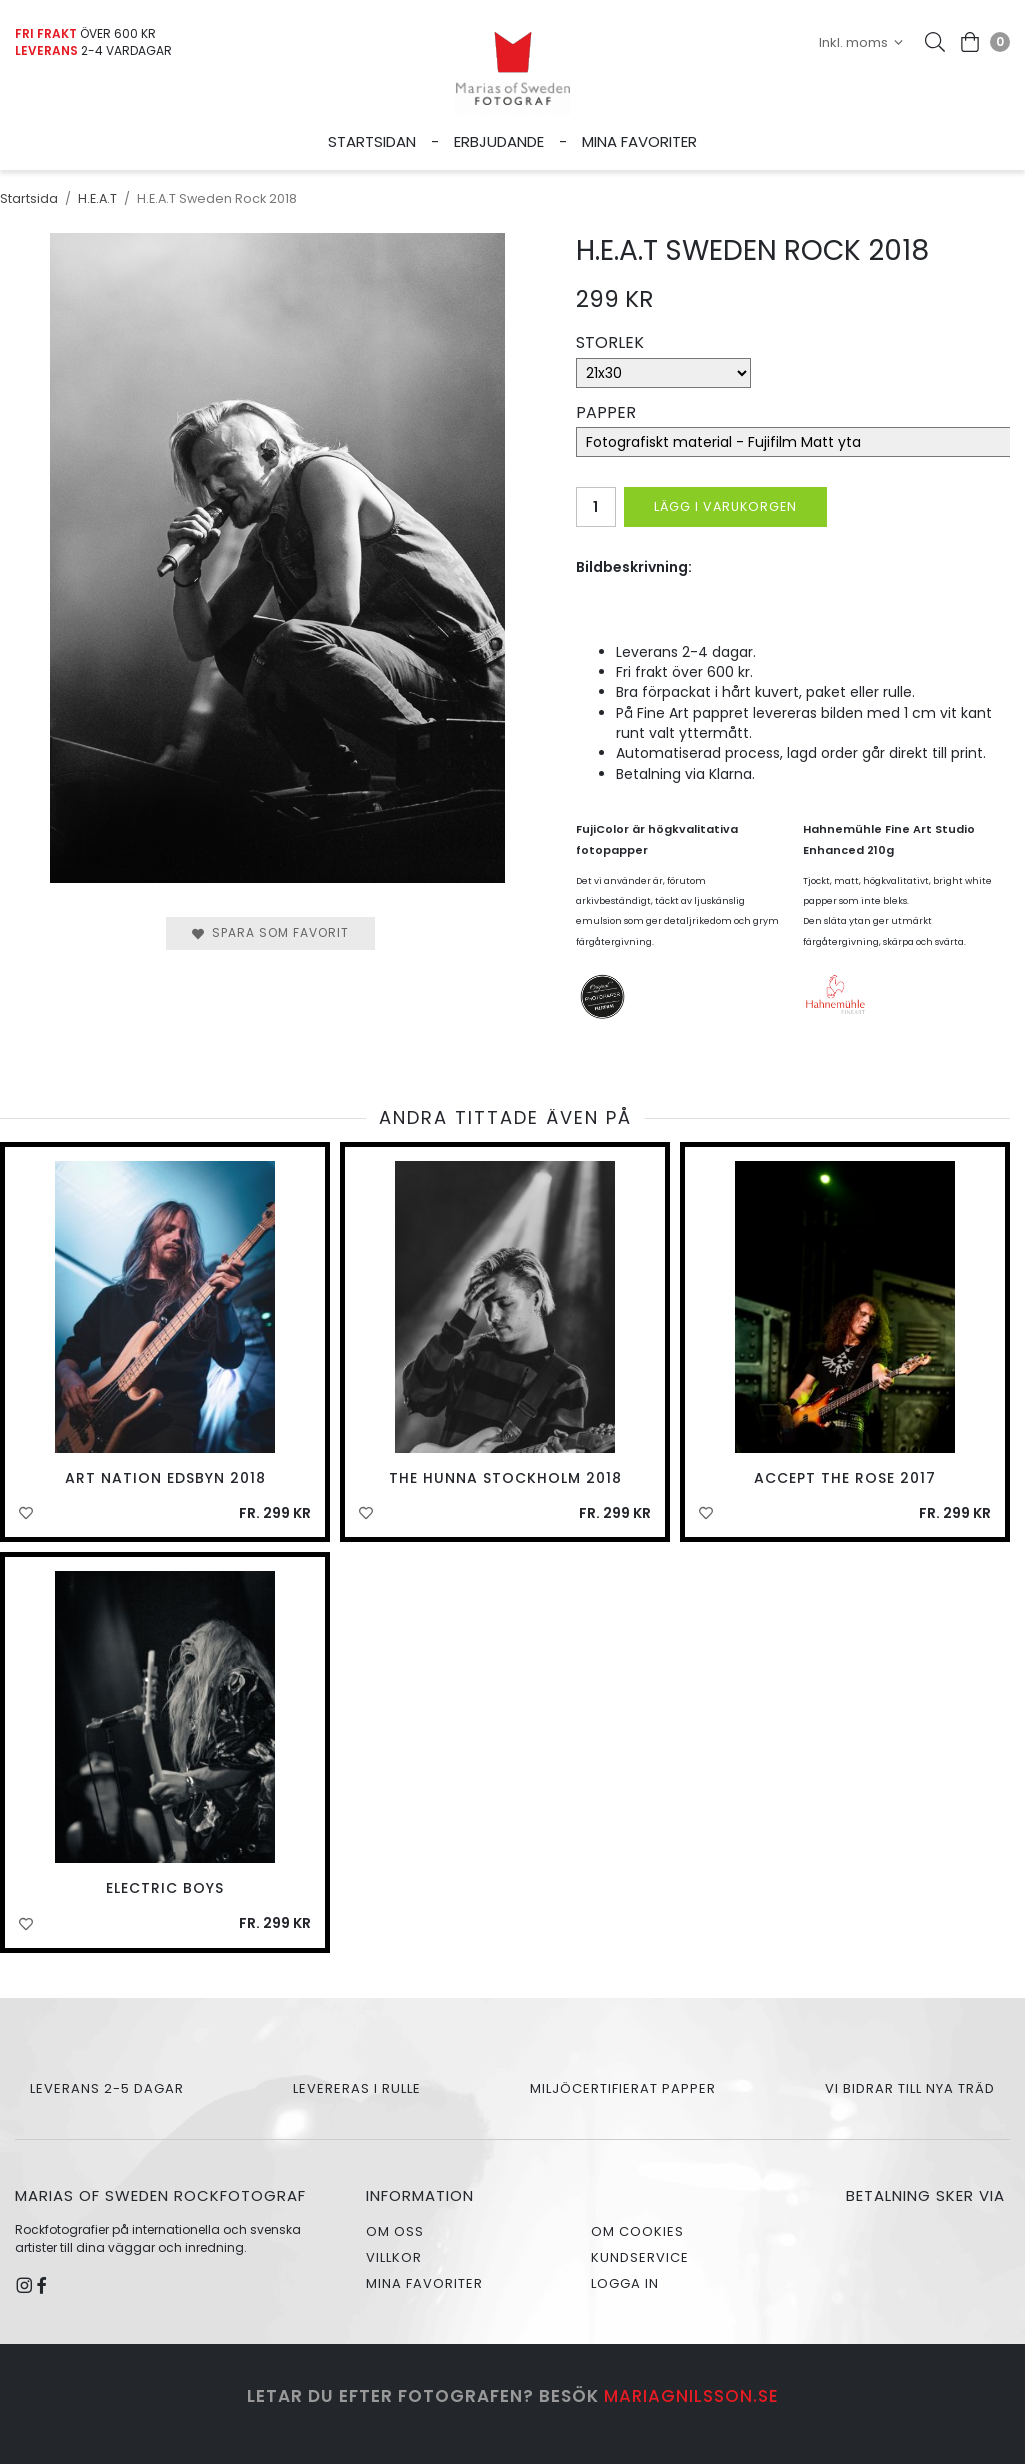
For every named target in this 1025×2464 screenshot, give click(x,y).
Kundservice (640, 2257)
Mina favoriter (639, 141)
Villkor (394, 2257)
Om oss (395, 2231)
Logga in (625, 2283)
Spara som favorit (270, 932)
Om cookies (637, 2231)
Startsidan (372, 141)
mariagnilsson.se (691, 2396)
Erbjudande (499, 141)
